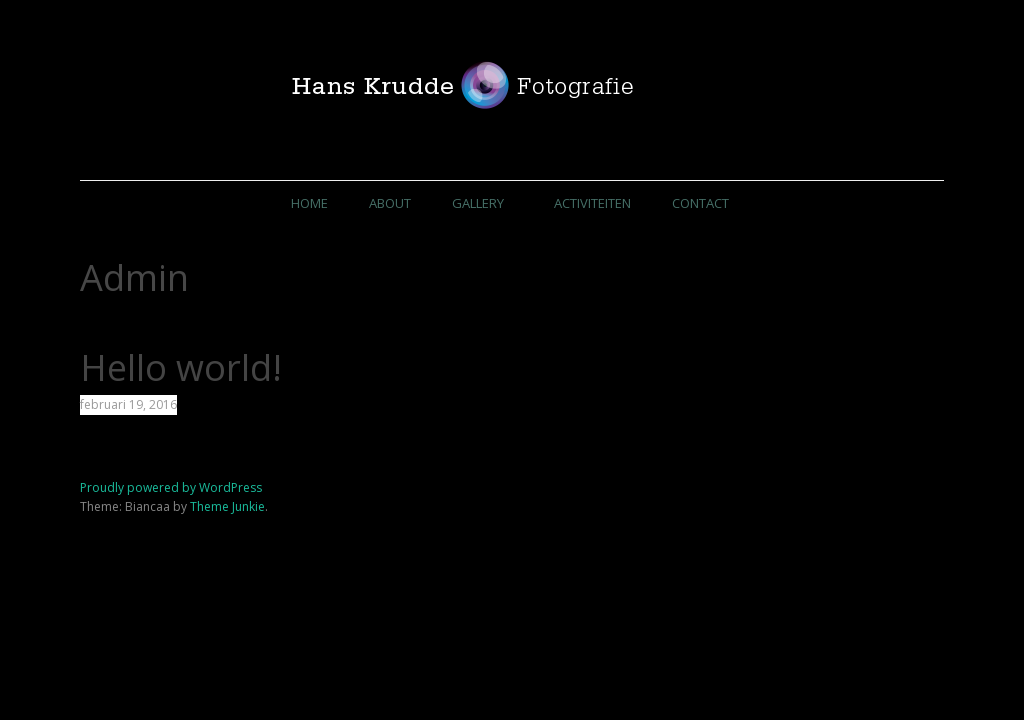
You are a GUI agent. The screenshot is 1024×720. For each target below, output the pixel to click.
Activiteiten (593, 203)
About (389, 203)
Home (308, 203)
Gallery (477, 203)
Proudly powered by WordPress (171, 488)
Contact (701, 203)
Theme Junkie (227, 507)
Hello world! (181, 368)
